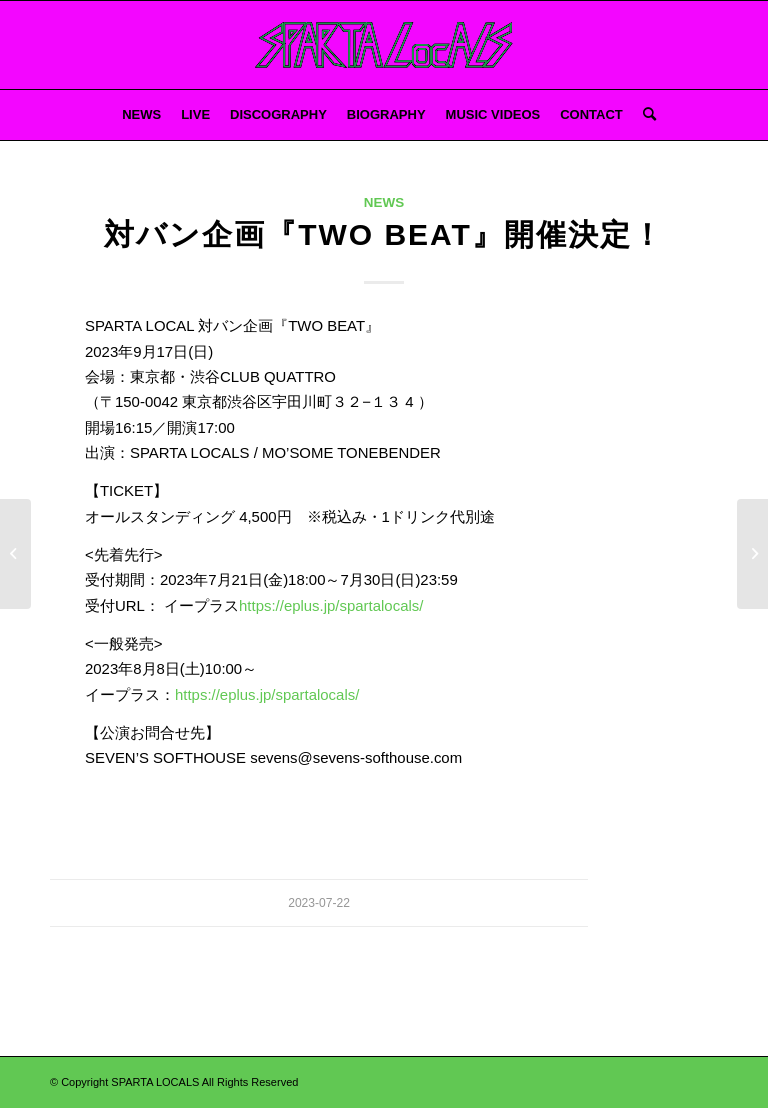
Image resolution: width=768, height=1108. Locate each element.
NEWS (384, 202)
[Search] (644, 115)
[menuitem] (141, 115)
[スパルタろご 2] (384, 45)
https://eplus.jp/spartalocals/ (331, 605)
